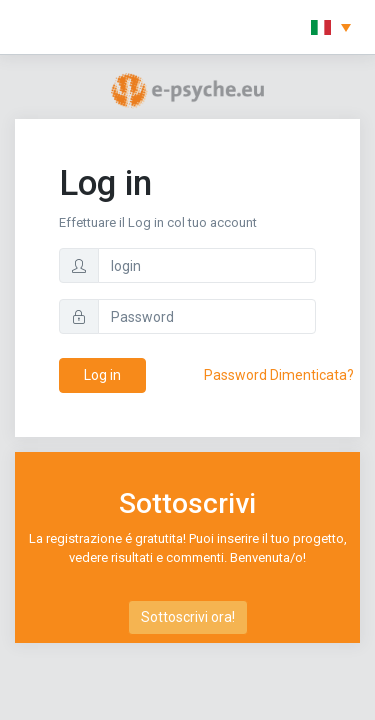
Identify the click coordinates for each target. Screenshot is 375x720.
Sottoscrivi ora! (188, 617)
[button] (331, 27)
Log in (102, 375)
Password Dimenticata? (279, 375)
